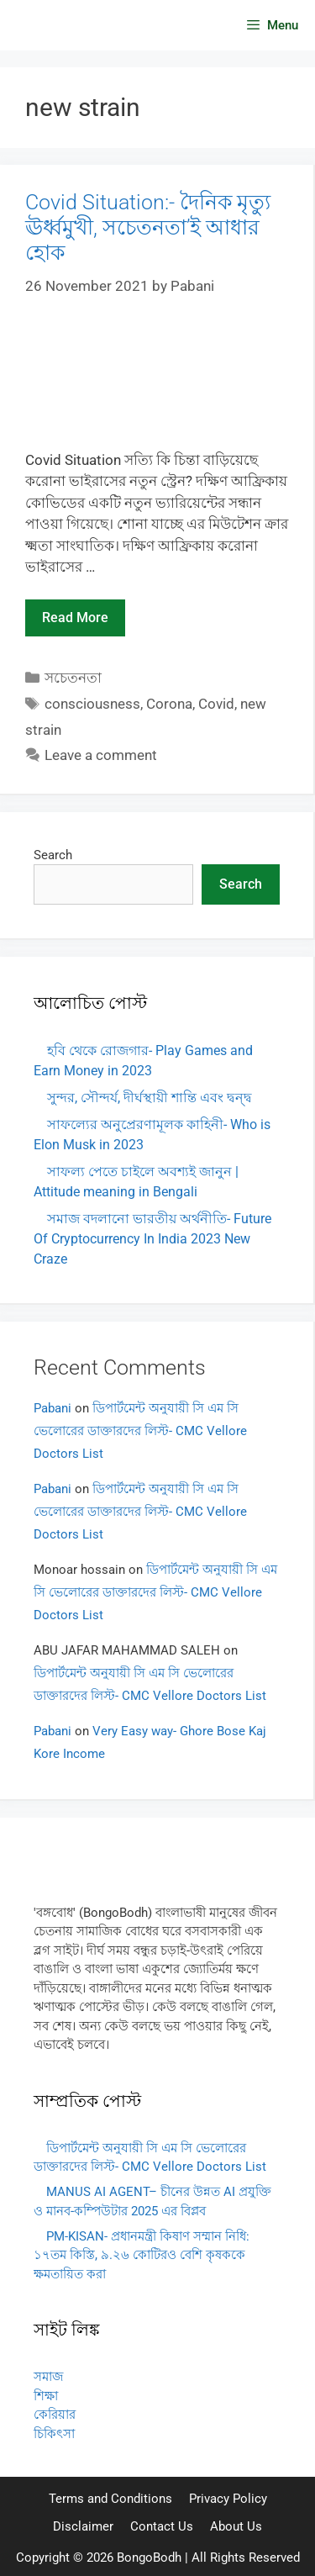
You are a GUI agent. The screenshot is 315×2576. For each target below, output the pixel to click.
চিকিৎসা (54, 2433)
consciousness (92, 703)
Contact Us (161, 2526)
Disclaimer (83, 2526)
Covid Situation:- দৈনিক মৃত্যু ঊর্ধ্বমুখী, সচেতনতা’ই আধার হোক (147, 227)
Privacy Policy (228, 2498)
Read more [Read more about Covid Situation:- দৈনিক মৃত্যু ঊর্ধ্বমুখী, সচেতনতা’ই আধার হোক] (75, 618)
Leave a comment (101, 755)
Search (53, 855)
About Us (236, 2526)
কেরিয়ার (55, 2414)
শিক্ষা (46, 2396)
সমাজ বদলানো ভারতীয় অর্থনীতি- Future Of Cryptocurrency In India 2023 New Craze (152, 1239)
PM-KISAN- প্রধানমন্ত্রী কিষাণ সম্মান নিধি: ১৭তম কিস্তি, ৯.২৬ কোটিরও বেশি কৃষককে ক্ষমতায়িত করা (141, 2255)
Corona (169, 703)
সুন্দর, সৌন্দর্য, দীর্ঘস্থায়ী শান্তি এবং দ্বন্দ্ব (149, 1098)
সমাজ (48, 2376)
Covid (216, 703)
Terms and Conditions (110, 2498)
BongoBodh (149, 2557)
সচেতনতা (73, 677)
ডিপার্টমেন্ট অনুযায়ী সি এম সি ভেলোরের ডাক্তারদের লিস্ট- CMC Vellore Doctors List (140, 1431)
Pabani (52, 1408)
